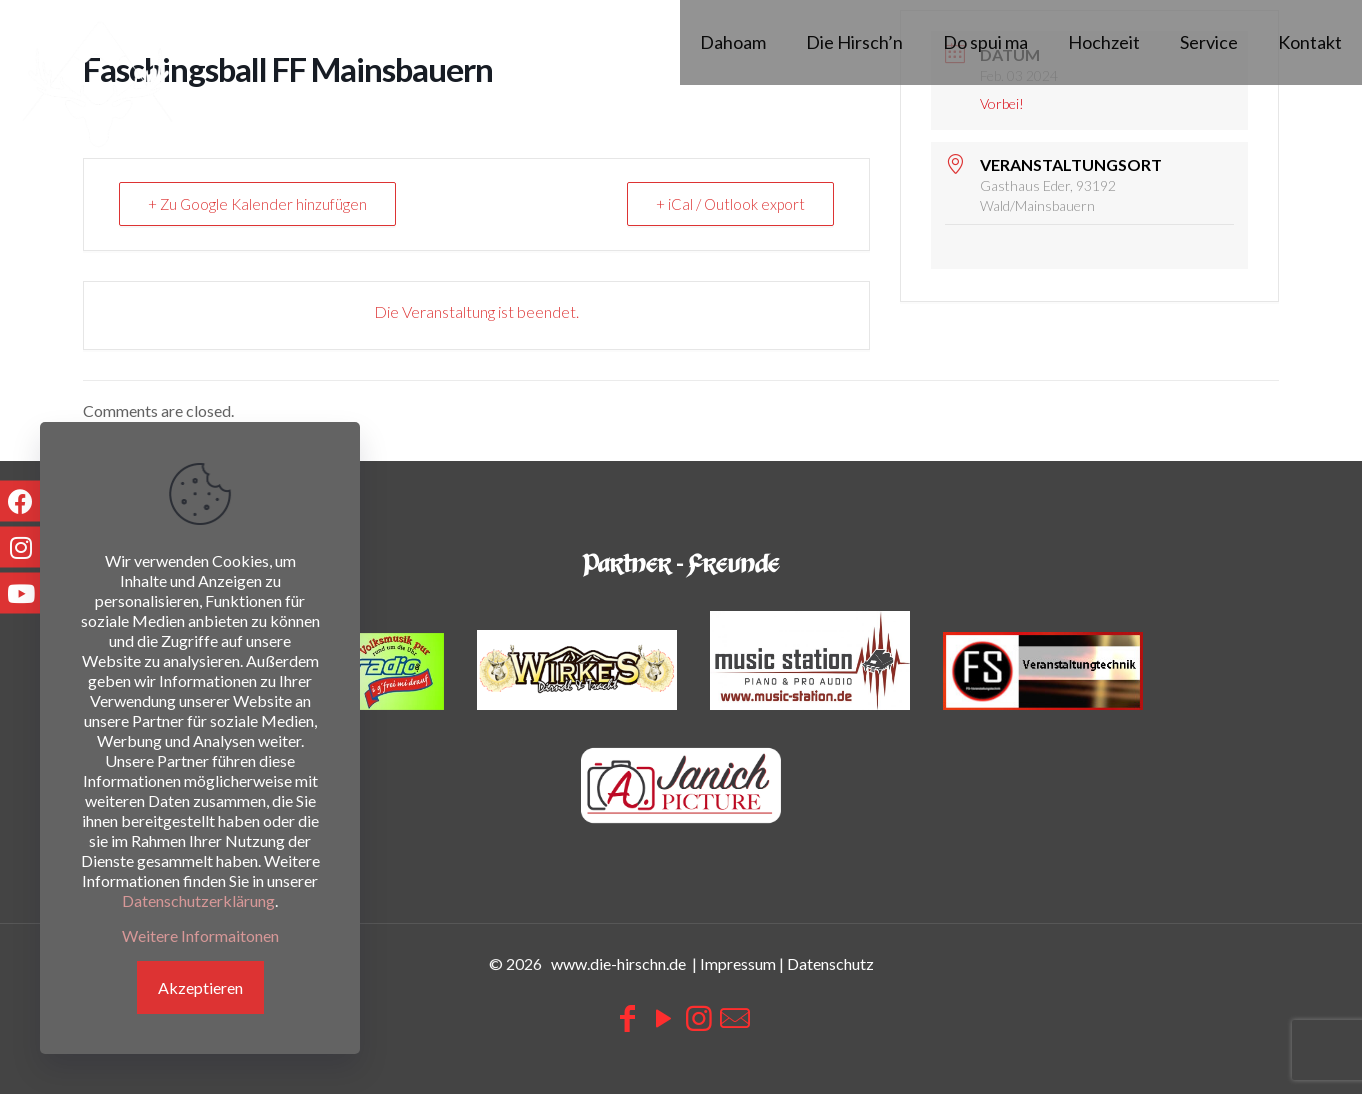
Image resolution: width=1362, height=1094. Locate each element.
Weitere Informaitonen (200, 935)
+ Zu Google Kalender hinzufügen (258, 204)
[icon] (735, 1017)
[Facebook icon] (627, 1017)
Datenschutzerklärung (198, 900)
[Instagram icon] (699, 1017)
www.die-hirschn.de (618, 963)
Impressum (738, 963)
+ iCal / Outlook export (730, 204)
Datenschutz (830, 963)
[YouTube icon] (663, 1017)
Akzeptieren (200, 987)
